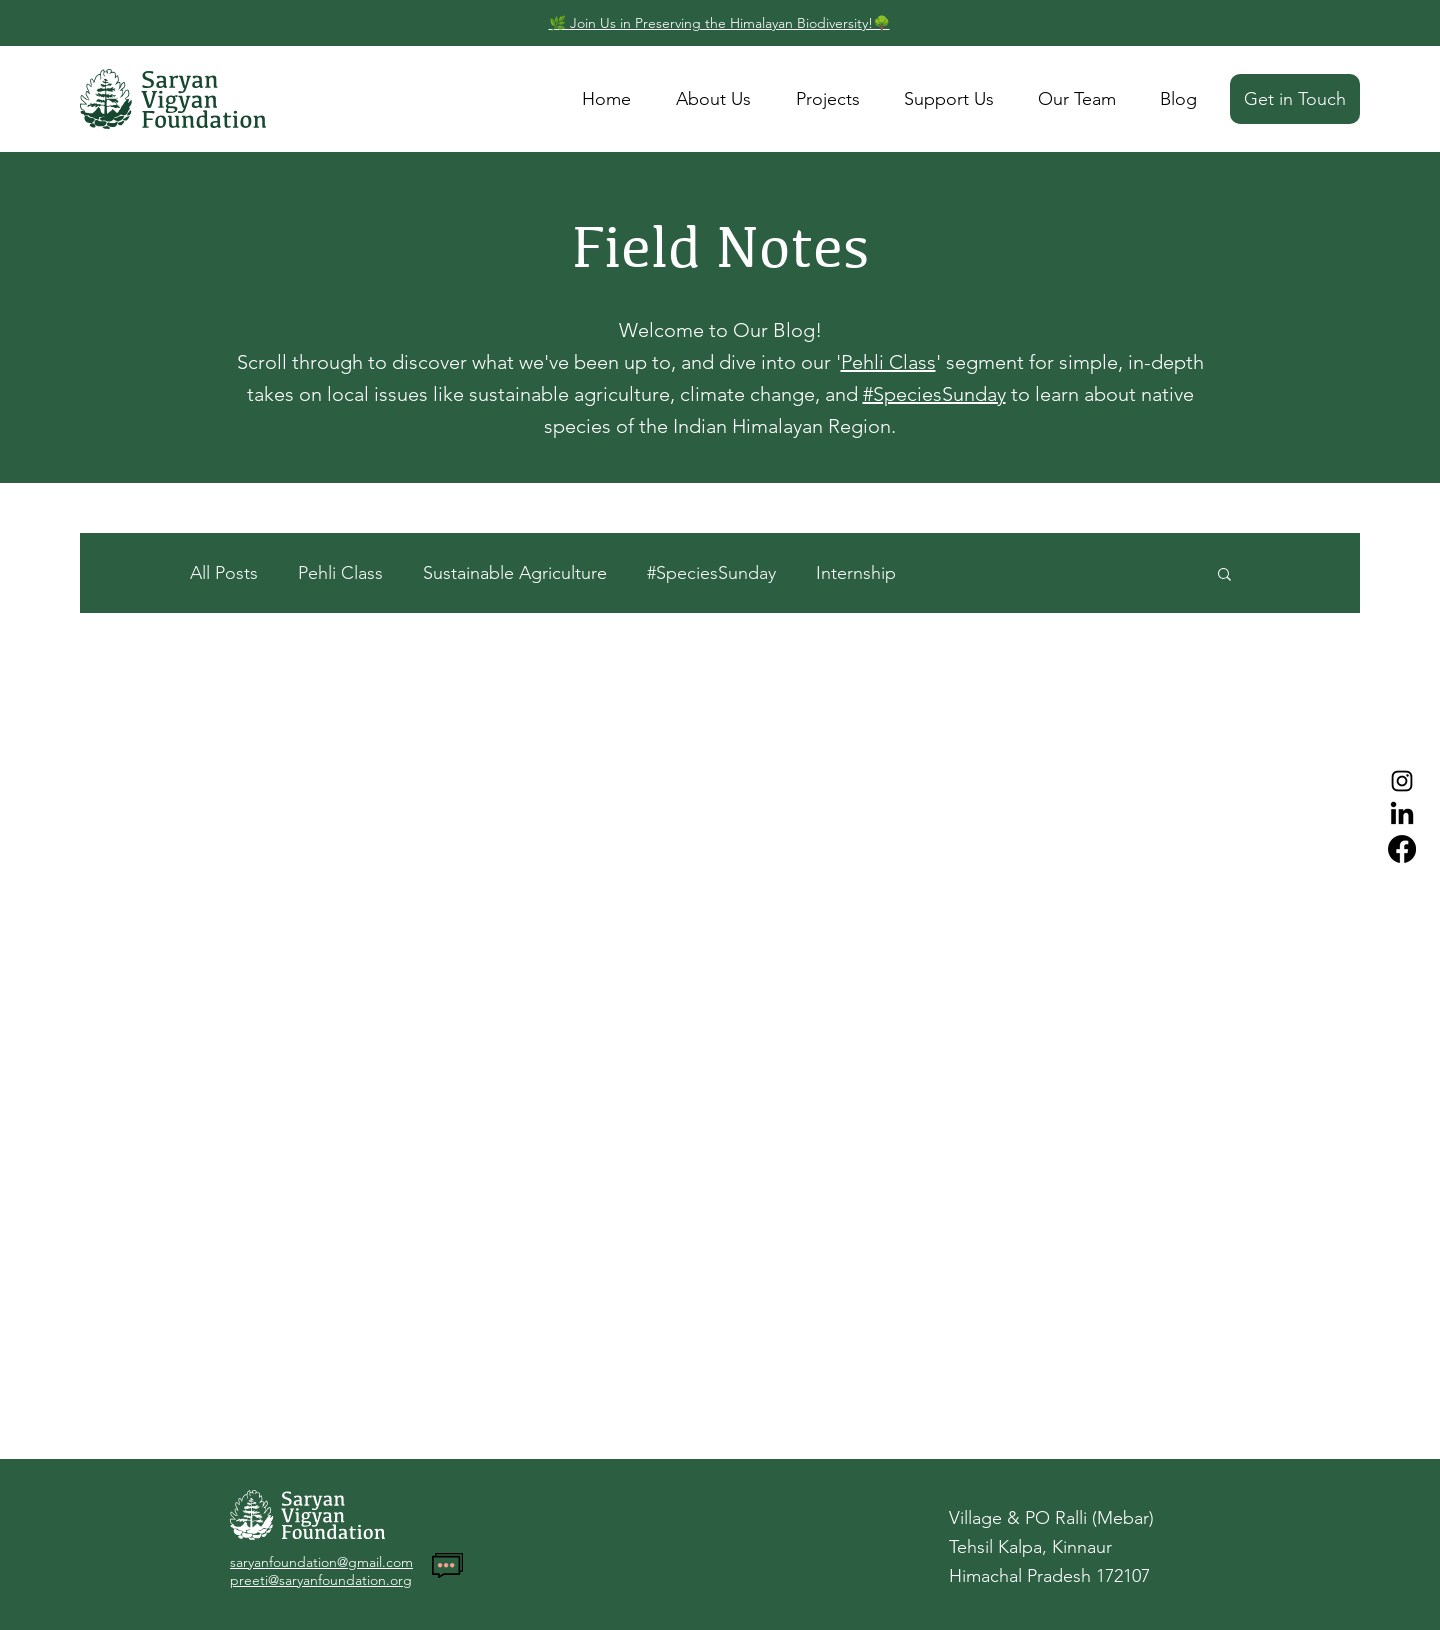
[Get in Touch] (1295, 99)
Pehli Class (888, 362)
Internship (856, 573)
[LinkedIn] (1402, 815)
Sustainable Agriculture (515, 573)
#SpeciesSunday (934, 394)
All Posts (224, 573)
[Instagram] (1402, 781)
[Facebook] (1402, 849)
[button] (1224, 575)
